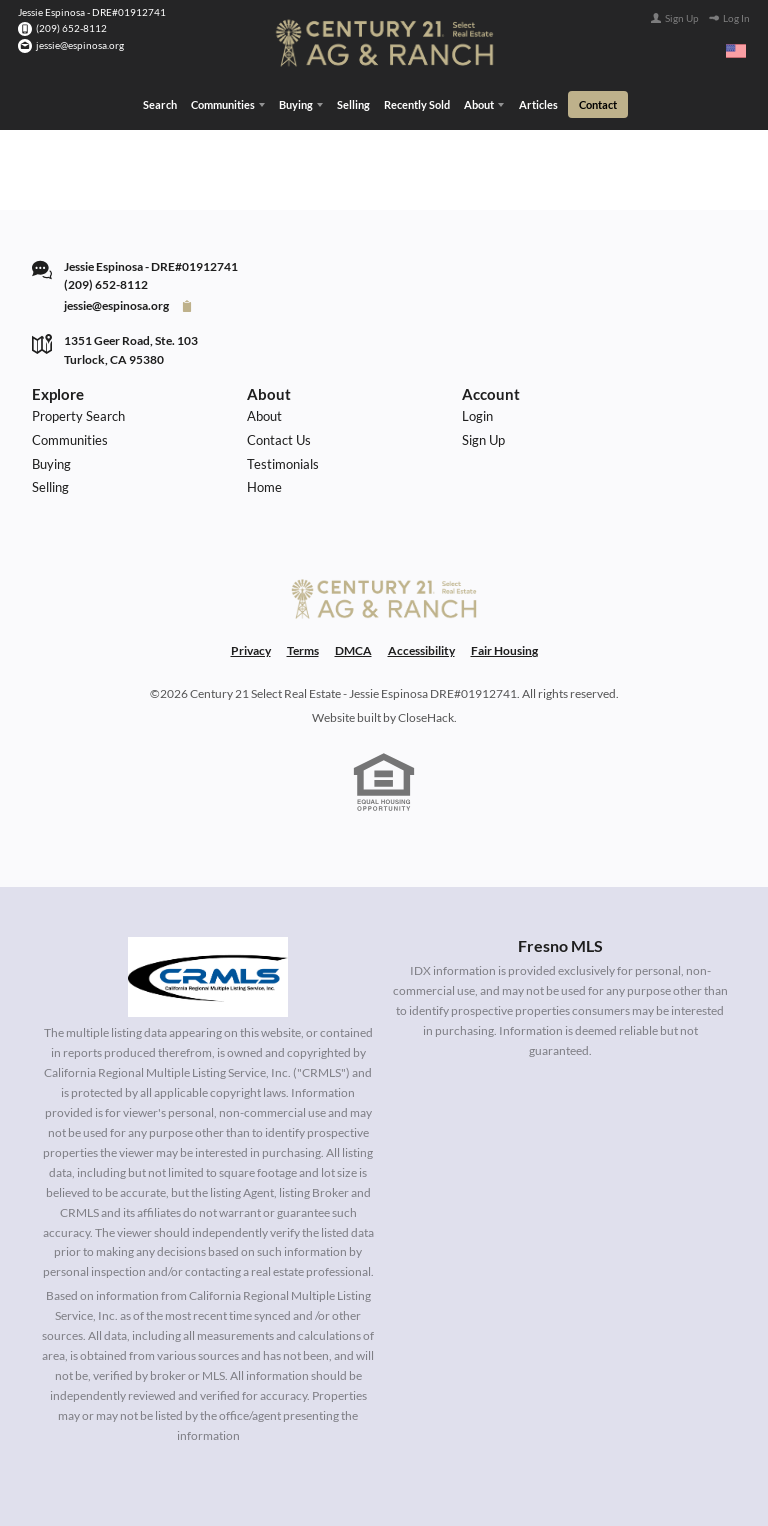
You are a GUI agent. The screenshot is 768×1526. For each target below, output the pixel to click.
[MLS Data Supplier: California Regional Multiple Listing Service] (208, 977)
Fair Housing (504, 650)
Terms (303, 650)
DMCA (353, 650)
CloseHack (426, 717)
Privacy (251, 650)
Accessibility (421, 650)
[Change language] (736, 51)
